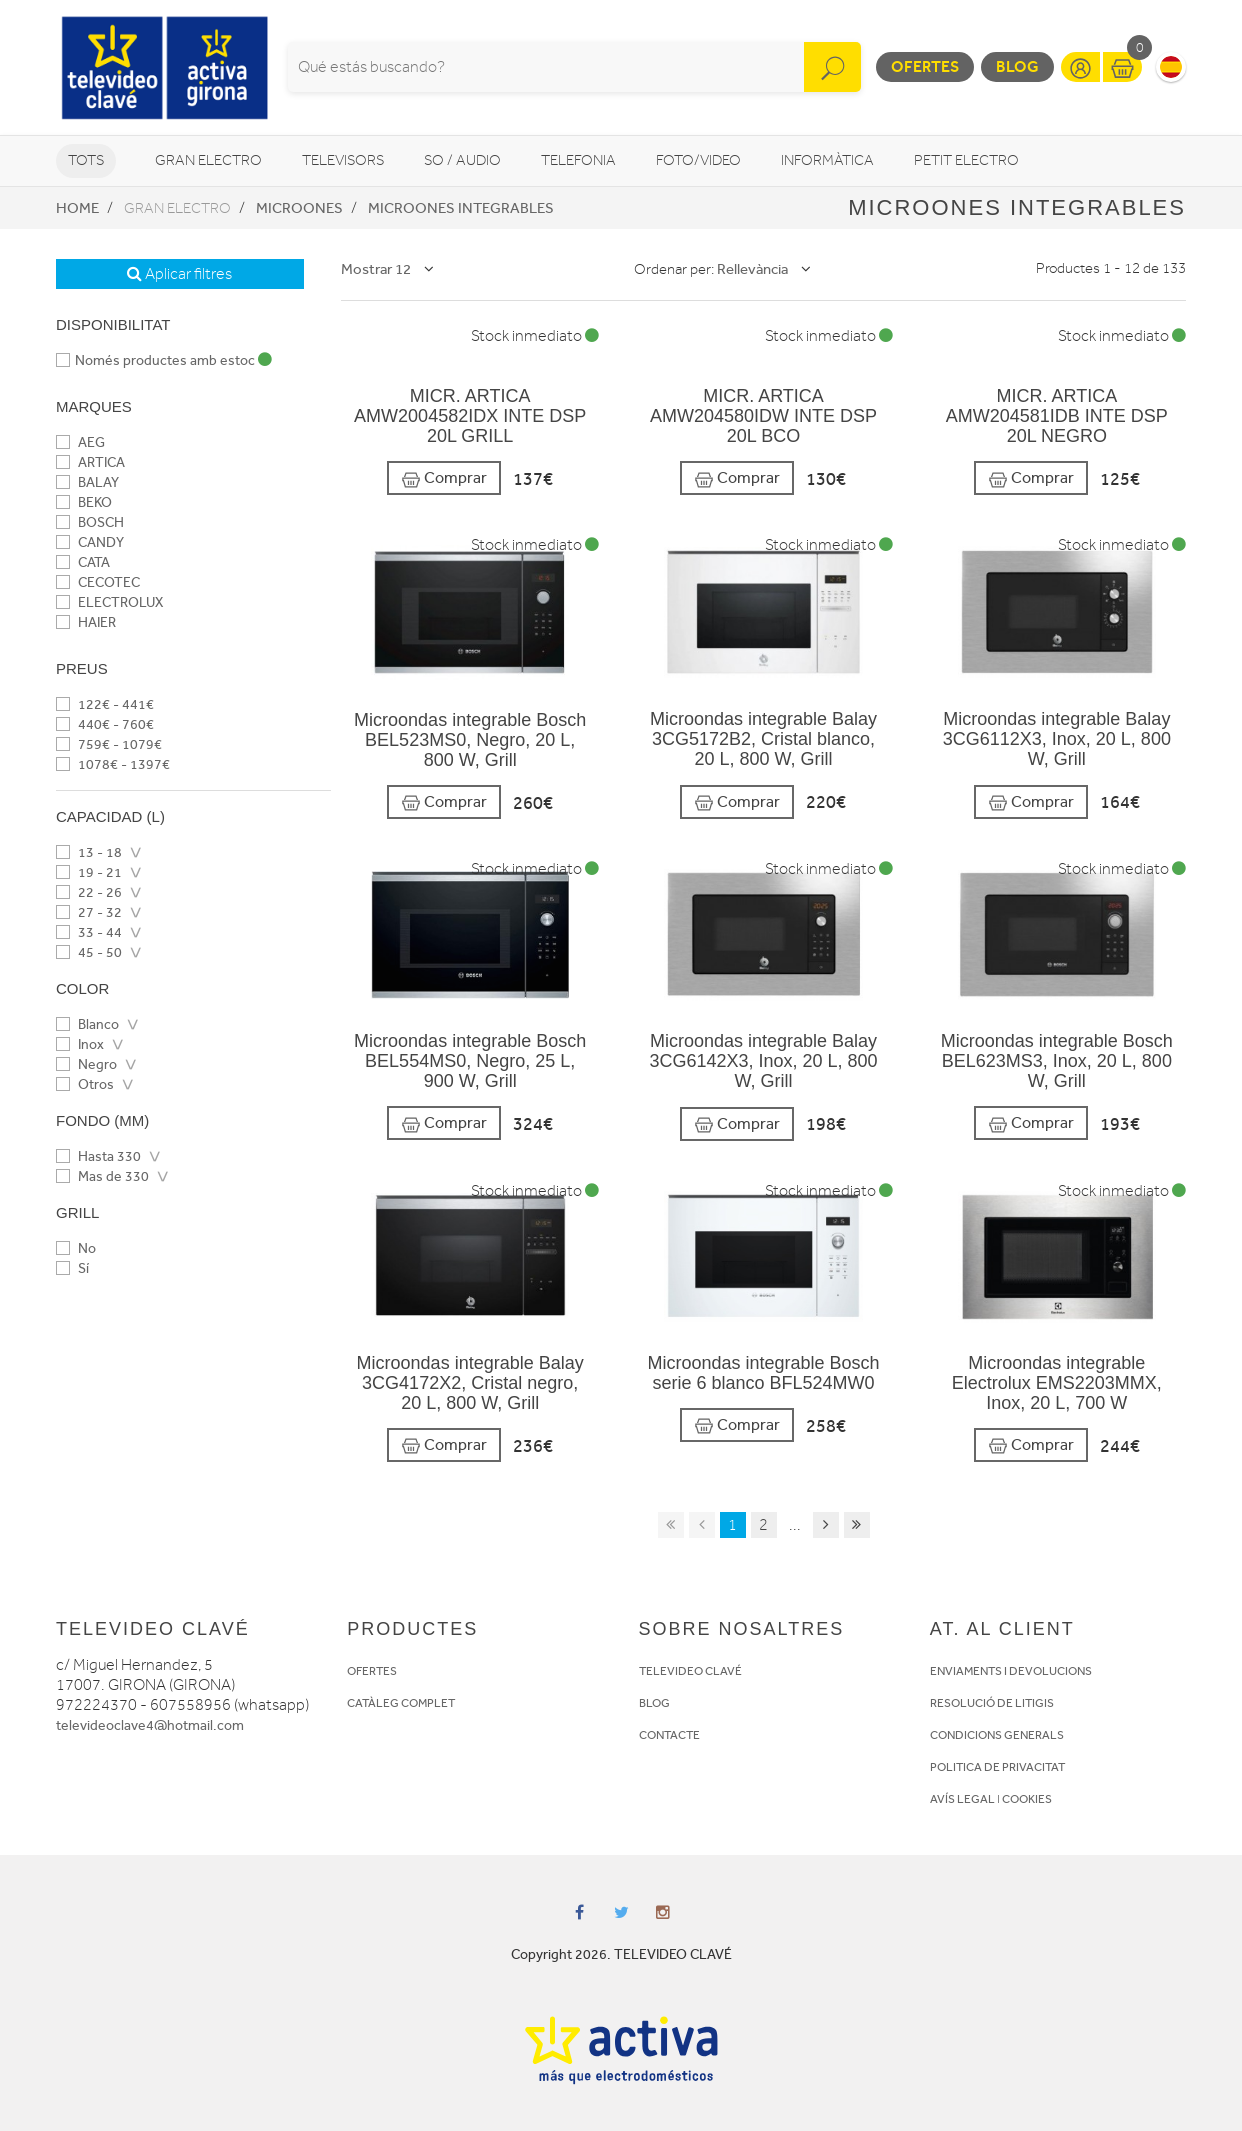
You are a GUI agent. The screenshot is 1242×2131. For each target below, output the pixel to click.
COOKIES (1027, 1799)
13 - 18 (89, 852)
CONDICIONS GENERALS (997, 1735)
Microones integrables (461, 208)
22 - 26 (89, 892)
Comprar (444, 478)
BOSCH (90, 522)
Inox (80, 1044)
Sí (72, 1268)
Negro (86, 1064)
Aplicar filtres (179, 274)
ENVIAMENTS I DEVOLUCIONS (1011, 1671)
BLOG (654, 1703)
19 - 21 (89, 872)
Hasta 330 (98, 1156)
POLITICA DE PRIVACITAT (997, 1767)
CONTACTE (669, 1735)
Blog (1017, 66)
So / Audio (462, 160)
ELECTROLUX (109, 602)
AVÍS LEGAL (962, 1799)
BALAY (87, 482)
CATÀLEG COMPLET (401, 1703)
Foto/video (698, 160)
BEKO (84, 502)
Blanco (87, 1024)
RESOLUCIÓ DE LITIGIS (992, 1703)
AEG (80, 442)
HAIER (86, 622)
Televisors (343, 160)
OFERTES (372, 1671)
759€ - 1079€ (109, 744)
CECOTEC (98, 582)
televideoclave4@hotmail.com (150, 1725)
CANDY (90, 542)
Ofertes (925, 66)
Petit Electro (966, 160)
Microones (299, 208)
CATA (83, 562)
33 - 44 (89, 932)
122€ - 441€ (105, 704)
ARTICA (90, 462)
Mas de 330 (102, 1176)
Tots (86, 160)
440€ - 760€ (105, 724)
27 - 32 (89, 912)
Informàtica (827, 160)
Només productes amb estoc (164, 360)
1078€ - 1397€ (113, 764)
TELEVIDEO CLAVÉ (690, 1671)
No (76, 1248)
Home (77, 208)
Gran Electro (208, 160)
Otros (85, 1084)
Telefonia (578, 160)
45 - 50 (89, 952)
